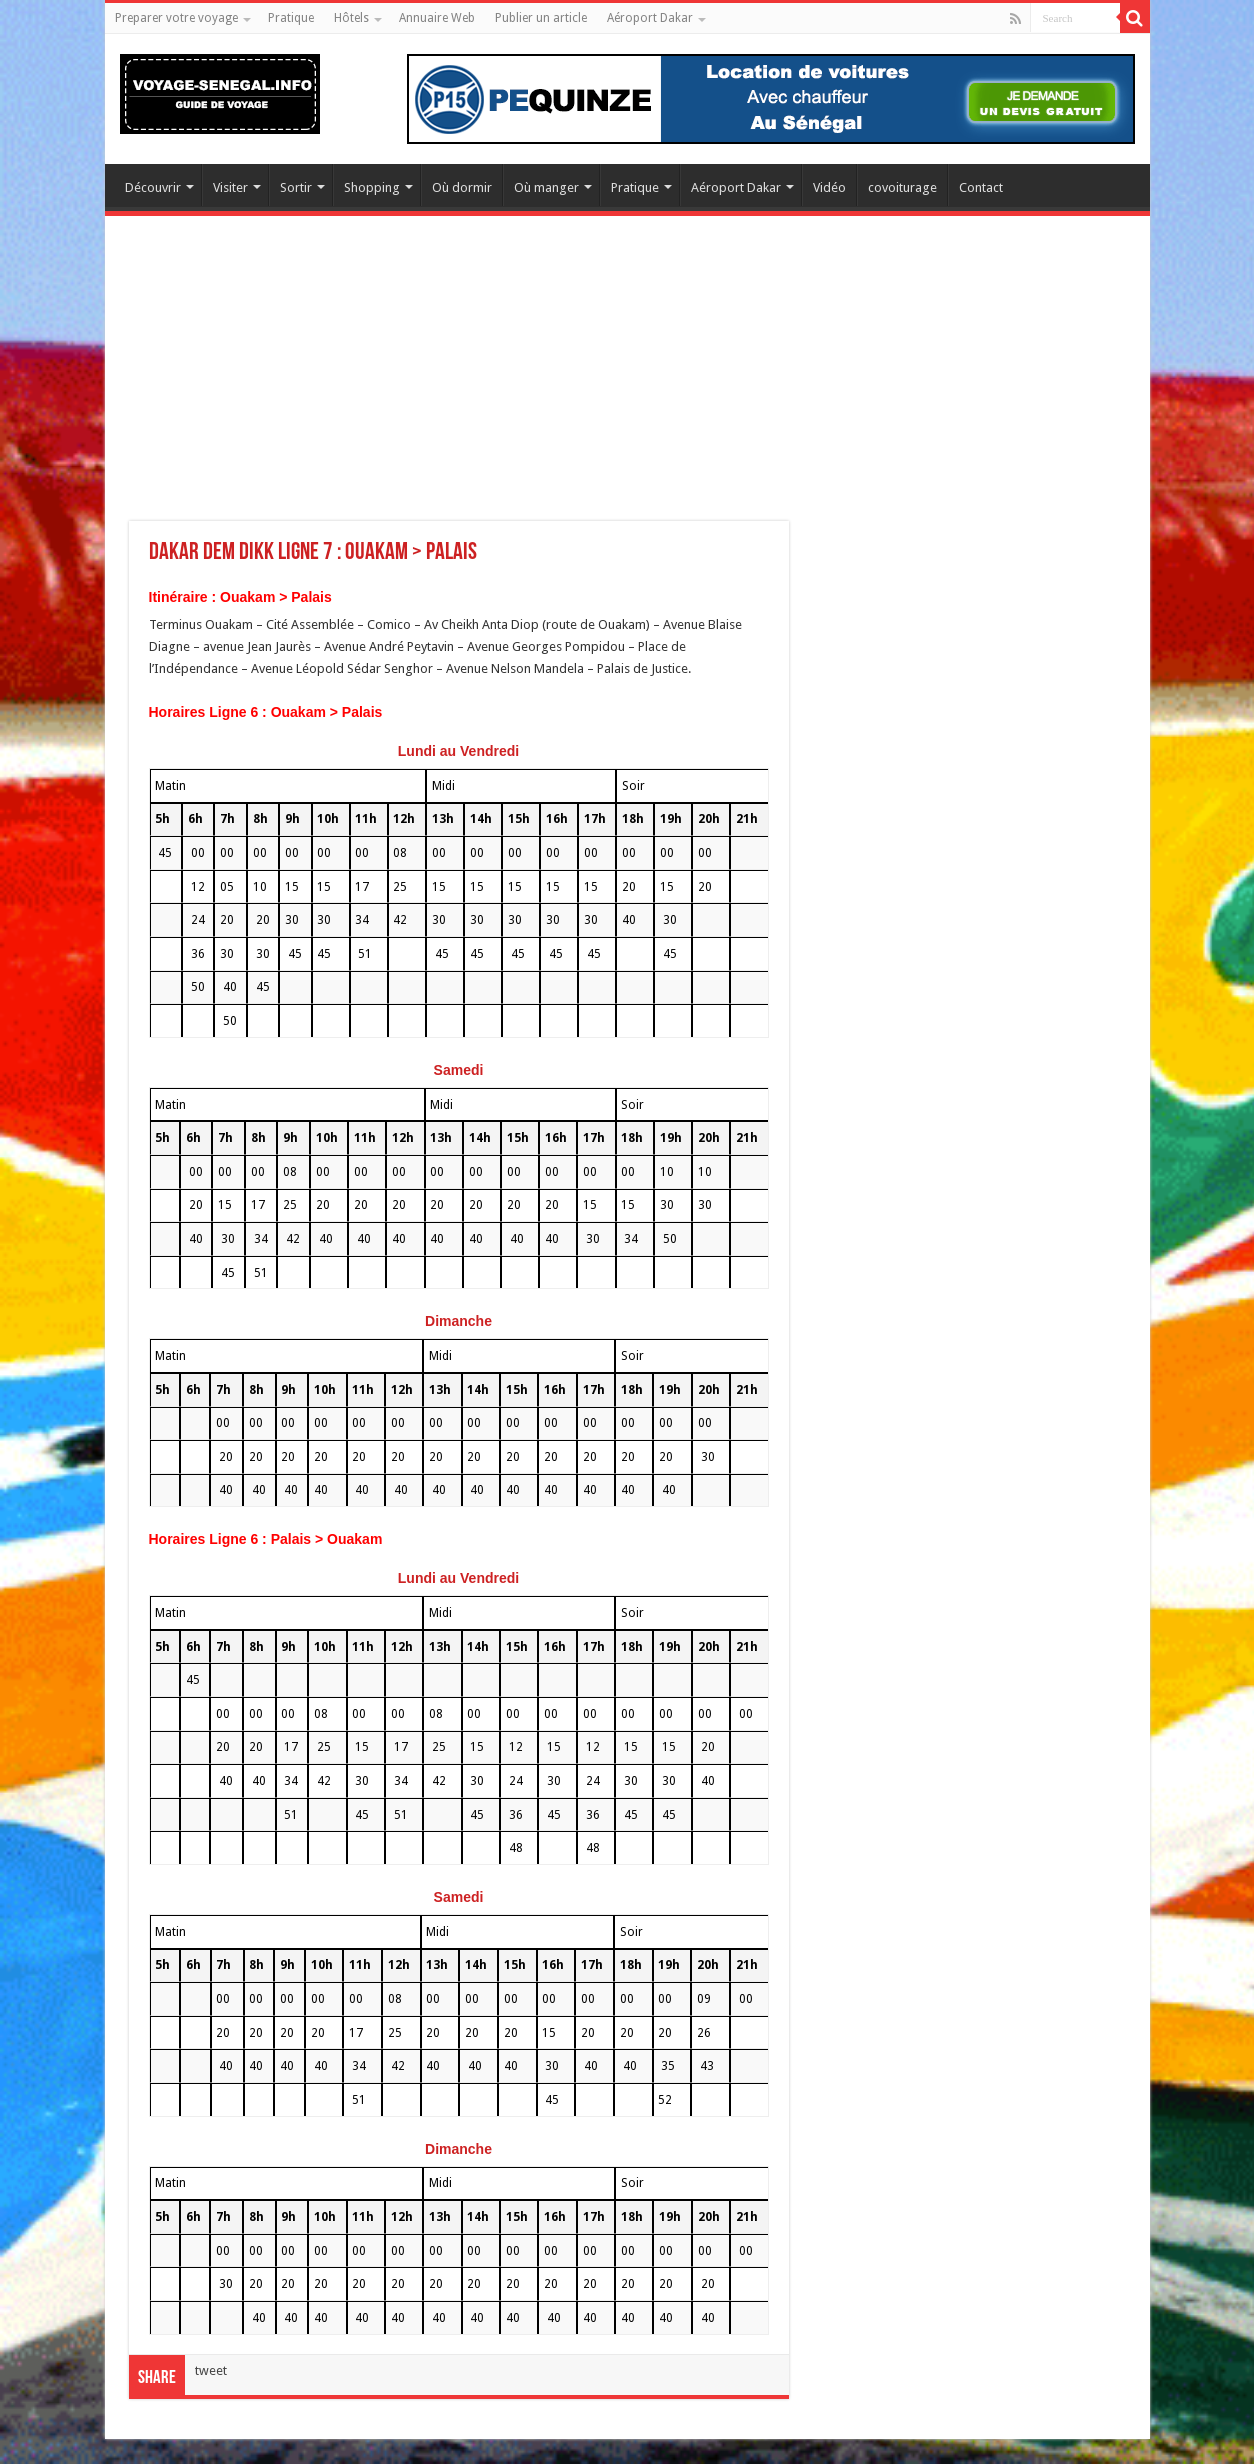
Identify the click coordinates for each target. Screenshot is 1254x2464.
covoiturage (902, 187)
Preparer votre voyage (176, 18)
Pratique (291, 18)
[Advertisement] (627, 381)
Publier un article (541, 18)
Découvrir (153, 187)
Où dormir (462, 187)
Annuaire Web (437, 18)
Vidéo (829, 187)
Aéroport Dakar (650, 18)
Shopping (372, 187)
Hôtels (351, 18)
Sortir (296, 187)
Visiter (230, 187)
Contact (981, 187)
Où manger (546, 187)
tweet (211, 2370)
